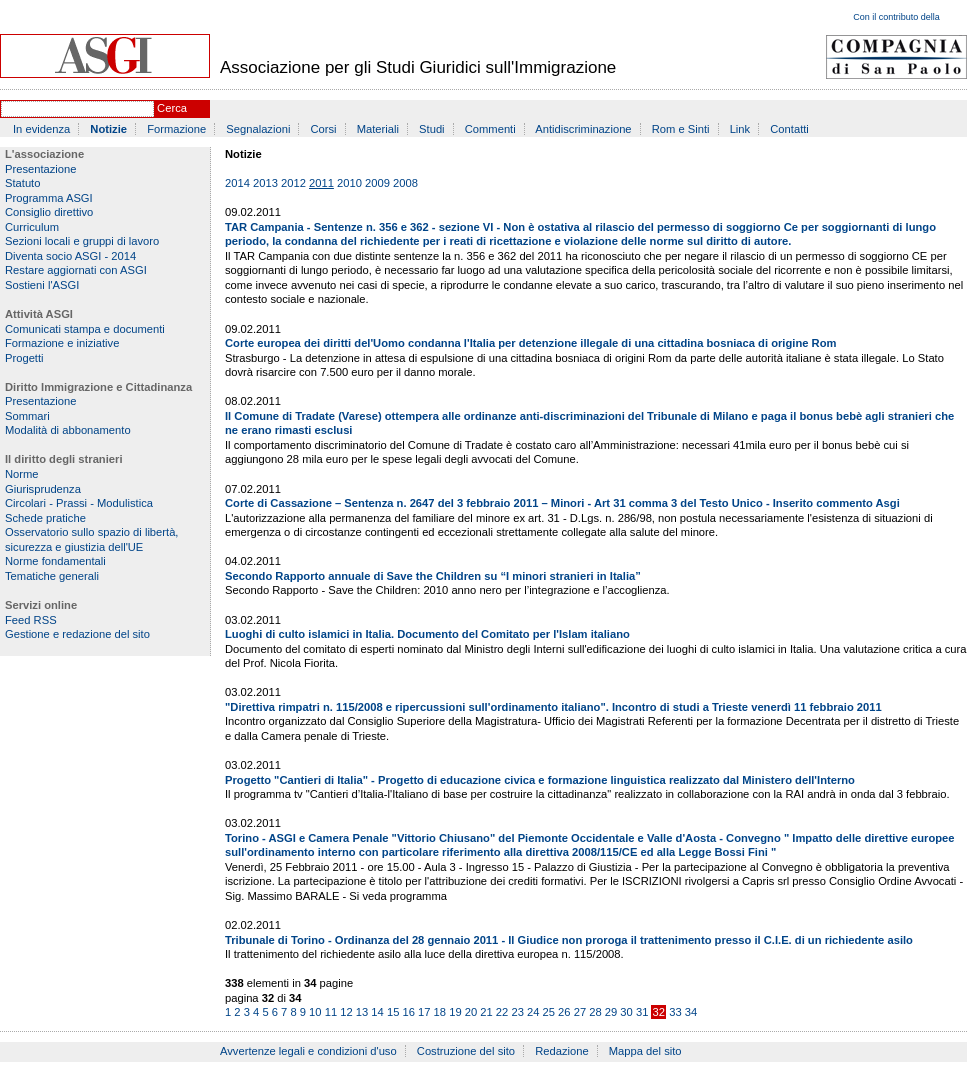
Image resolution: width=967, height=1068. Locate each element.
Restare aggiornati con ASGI (76, 270)
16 (408, 1012)
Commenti (490, 129)
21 (486, 1012)
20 (471, 1012)
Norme (22, 474)
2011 (321, 183)
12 (346, 1012)
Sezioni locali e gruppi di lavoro (82, 241)
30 (626, 1012)
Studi (432, 129)
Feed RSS (31, 620)
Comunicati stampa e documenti (85, 329)
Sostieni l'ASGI (42, 285)
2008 (405, 183)
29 (611, 1012)
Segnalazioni (258, 129)
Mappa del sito (645, 1051)
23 (517, 1012)
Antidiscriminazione (583, 129)
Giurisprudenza (43, 489)
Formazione (176, 129)
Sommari (27, 416)
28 (595, 1012)
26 (564, 1012)
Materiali (378, 129)
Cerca (172, 108)
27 (580, 1012)
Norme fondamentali (55, 561)
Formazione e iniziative (62, 343)
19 (455, 1012)
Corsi (324, 129)
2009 (377, 183)
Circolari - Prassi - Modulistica (79, 503)
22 (502, 1012)
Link (740, 129)
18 (440, 1012)
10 (315, 1012)
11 (331, 1012)
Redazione (562, 1051)
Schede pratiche (45, 518)
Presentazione (41, 169)
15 (393, 1012)
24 (533, 1012)
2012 (293, 183)
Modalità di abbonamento (68, 430)
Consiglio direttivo (49, 212)
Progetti (24, 358)
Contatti (789, 129)
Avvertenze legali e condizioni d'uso (308, 1051)
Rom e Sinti (681, 129)
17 (424, 1012)
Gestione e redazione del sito (77, 634)
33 (675, 1012)
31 (642, 1012)
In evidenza (41, 129)
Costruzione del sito (466, 1051)
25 (549, 1012)
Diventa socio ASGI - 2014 (70, 256)
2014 (237, 183)
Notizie (108, 129)
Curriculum (32, 227)
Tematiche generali (52, 576)
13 (362, 1012)
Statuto (22, 183)
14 (377, 1012)
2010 (349, 183)
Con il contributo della (896, 17)
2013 (265, 183)
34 (691, 1012)
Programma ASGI (49, 198)
